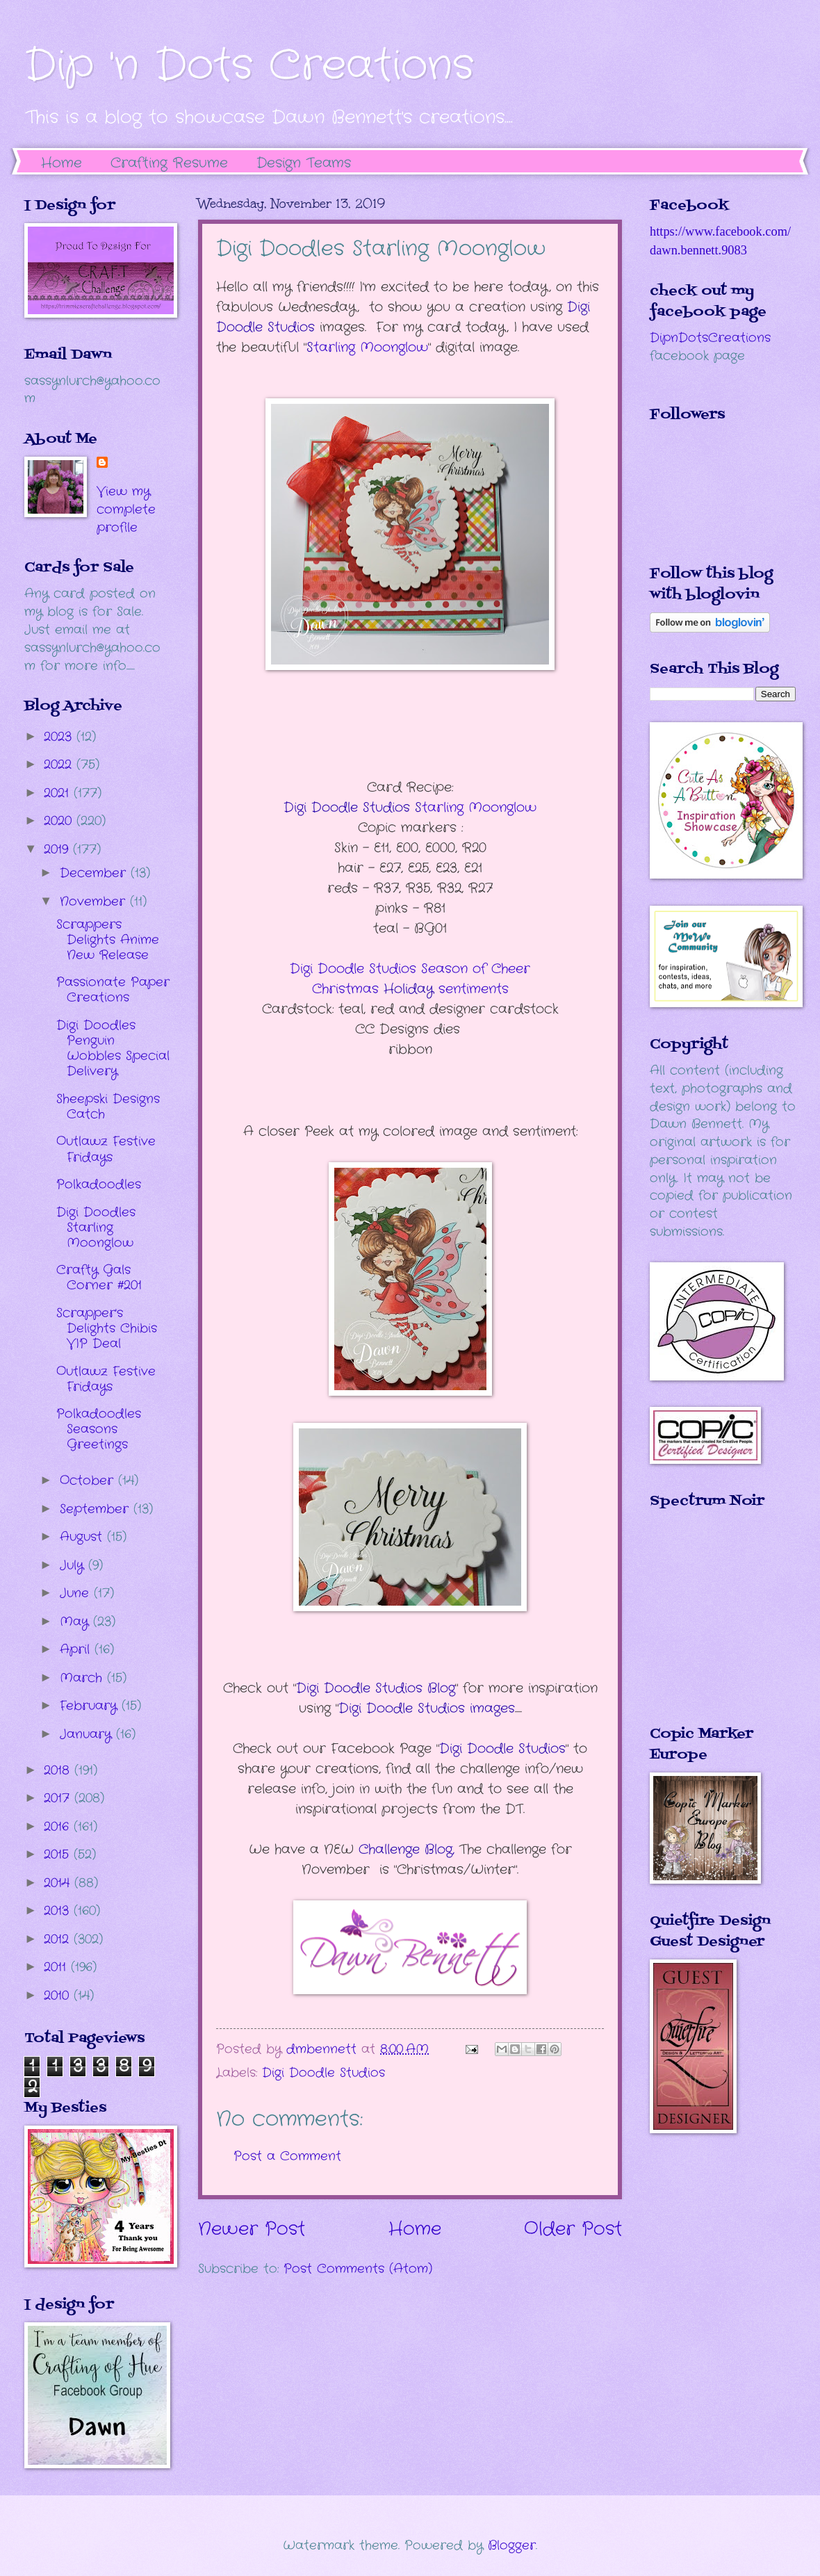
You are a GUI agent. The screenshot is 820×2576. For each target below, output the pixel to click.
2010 (59, 1996)
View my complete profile (126, 509)
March (83, 1678)
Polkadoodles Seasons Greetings (98, 1429)
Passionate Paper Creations (113, 989)
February (91, 1706)
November (95, 901)
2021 (59, 793)
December (95, 873)
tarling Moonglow (367, 347)
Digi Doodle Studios (502, 1749)
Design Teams (303, 163)
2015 (59, 1854)
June (77, 1593)
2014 (59, 1883)
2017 (59, 1798)
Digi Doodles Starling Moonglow (96, 1227)
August (83, 1537)
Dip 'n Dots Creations (249, 66)
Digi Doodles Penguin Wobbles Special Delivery (113, 1048)
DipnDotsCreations (710, 338)
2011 (57, 1967)
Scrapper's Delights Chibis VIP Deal (106, 1328)
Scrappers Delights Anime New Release (107, 939)
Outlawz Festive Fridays (106, 1149)
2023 (60, 737)
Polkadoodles (98, 1184)
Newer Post (251, 2229)
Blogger (512, 2545)
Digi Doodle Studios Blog (375, 1688)
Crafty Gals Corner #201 (99, 1277)
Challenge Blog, (406, 1849)
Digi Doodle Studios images (426, 1708)
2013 (59, 1911)
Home (61, 163)
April (77, 1649)
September (96, 1509)
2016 (59, 1827)
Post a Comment (287, 2156)
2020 (60, 821)
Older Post (573, 2229)
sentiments (410, 979)
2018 (59, 1770)
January (88, 1734)
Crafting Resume (169, 163)
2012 (59, 1939)
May (76, 1622)
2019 (58, 849)
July (74, 1565)
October (89, 1481)
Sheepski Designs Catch (108, 1106)
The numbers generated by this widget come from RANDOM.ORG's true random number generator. (705, 1627)
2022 (60, 765)
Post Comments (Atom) (358, 2269)
